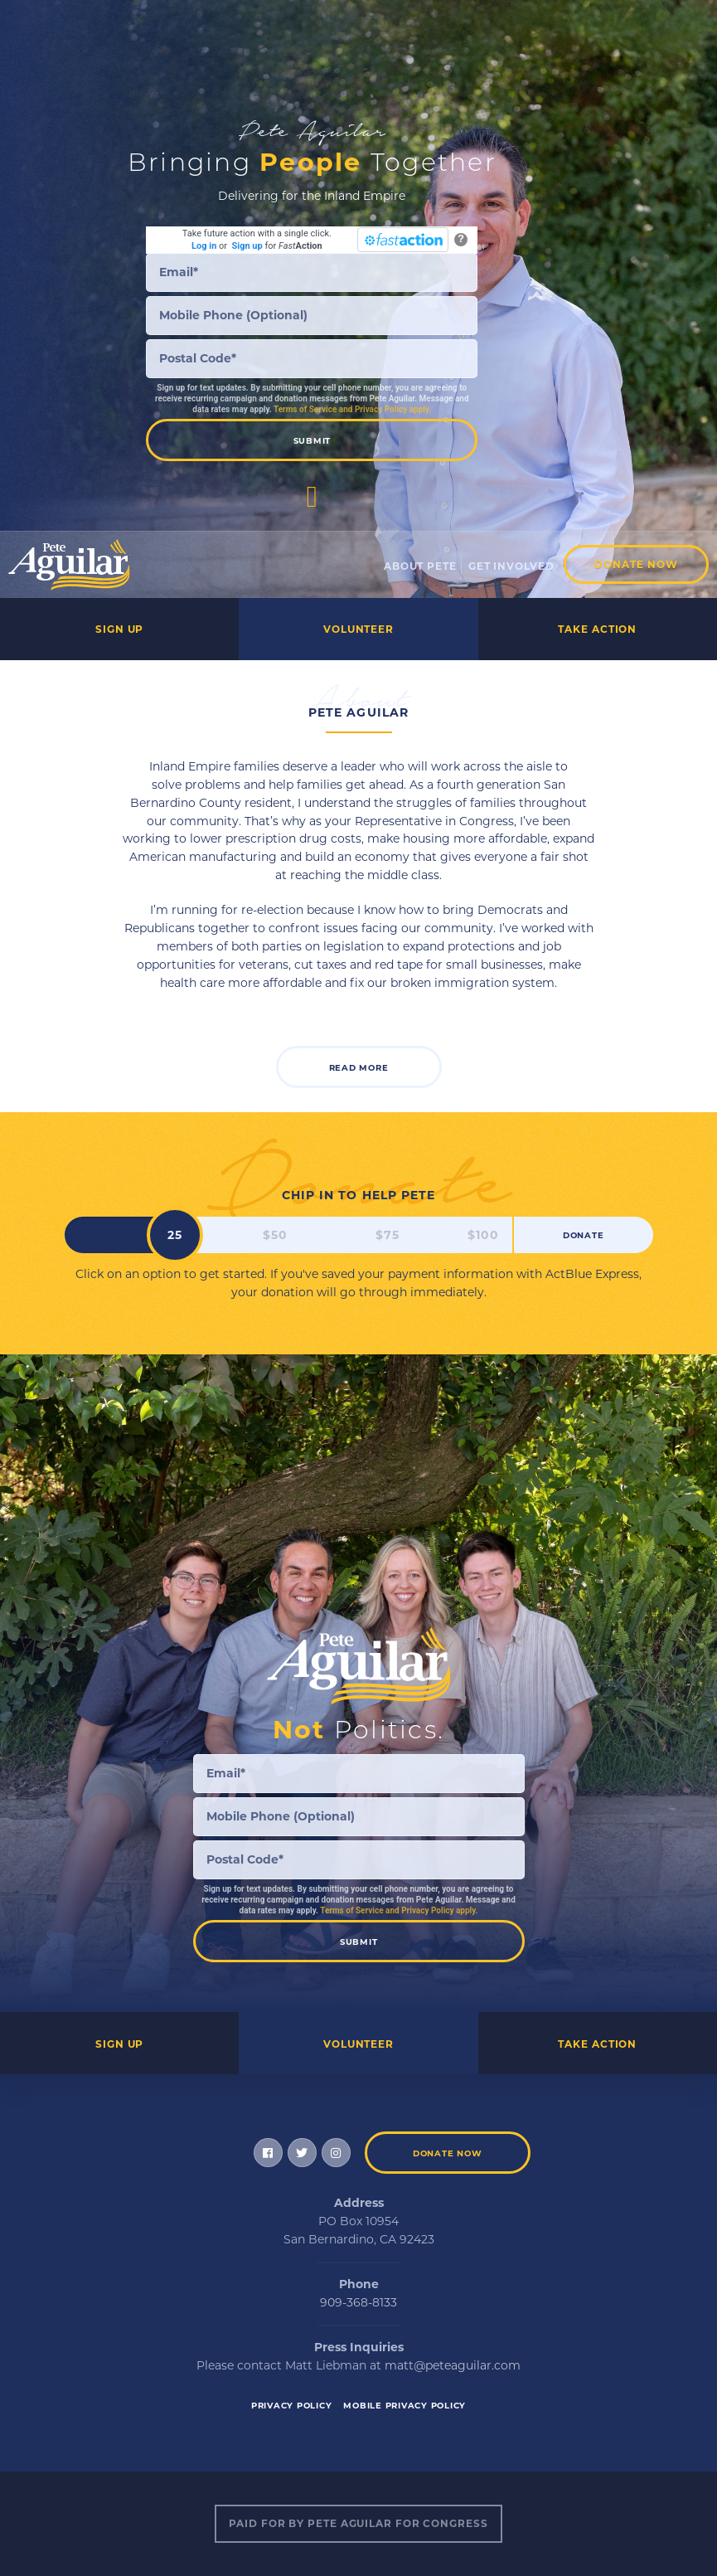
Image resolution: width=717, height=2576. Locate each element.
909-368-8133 (358, 2302)
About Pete (420, 566)
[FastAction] (402, 239)
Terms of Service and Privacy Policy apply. (352, 409)
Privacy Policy (291, 2405)
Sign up (247, 246)
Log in (203, 246)
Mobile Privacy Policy (404, 2405)
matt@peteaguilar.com (453, 2365)
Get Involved (511, 566)
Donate (583, 1235)
